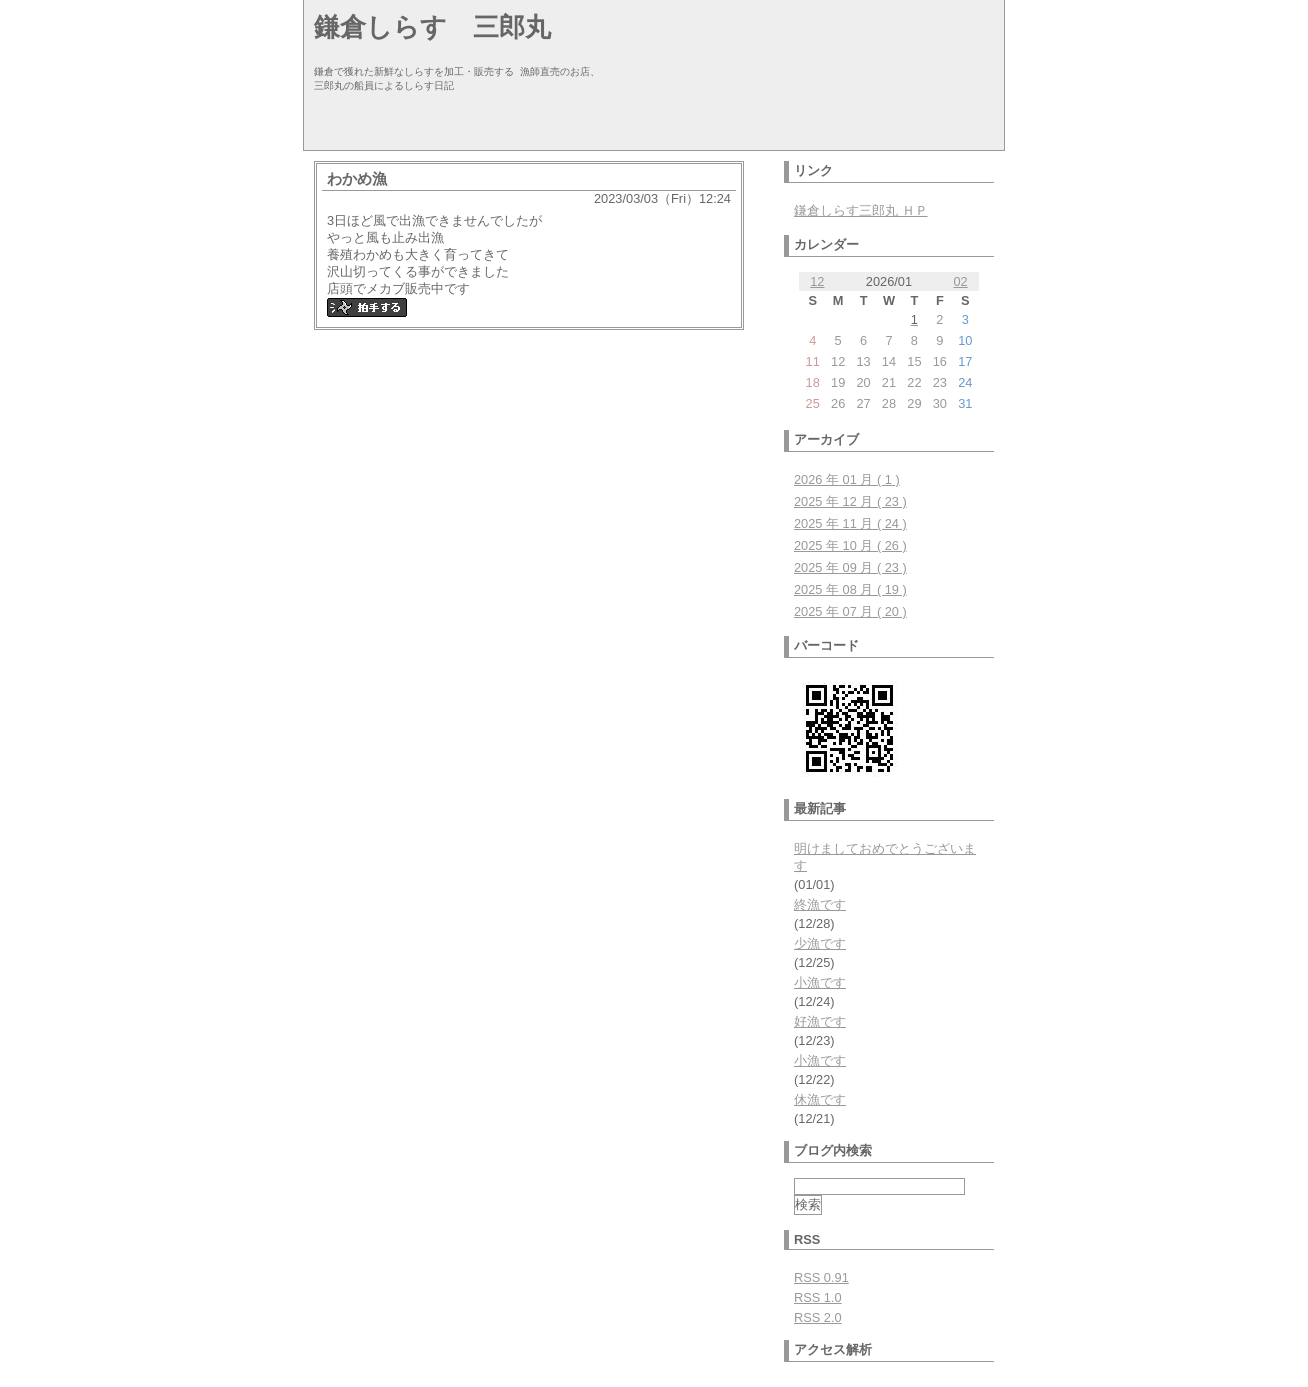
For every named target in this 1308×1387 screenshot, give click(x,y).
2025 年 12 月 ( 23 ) (850, 501)
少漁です (820, 943)
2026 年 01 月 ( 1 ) (847, 479)
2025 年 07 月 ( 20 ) (850, 611)
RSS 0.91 (821, 1277)
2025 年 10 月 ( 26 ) (850, 545)
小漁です (820, 982)
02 (960, 281)
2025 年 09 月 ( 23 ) (850, 567)
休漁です (820, 1099)
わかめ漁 (357, 178)
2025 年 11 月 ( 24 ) (850, 523)
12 (817, 281)
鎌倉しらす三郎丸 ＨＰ (861, 210)
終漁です (820, 904)
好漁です (820, 1021)
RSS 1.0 (818, 1297)
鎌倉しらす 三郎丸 (432, 27)
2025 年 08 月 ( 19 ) (850, 589)
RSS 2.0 (818, 1317)
